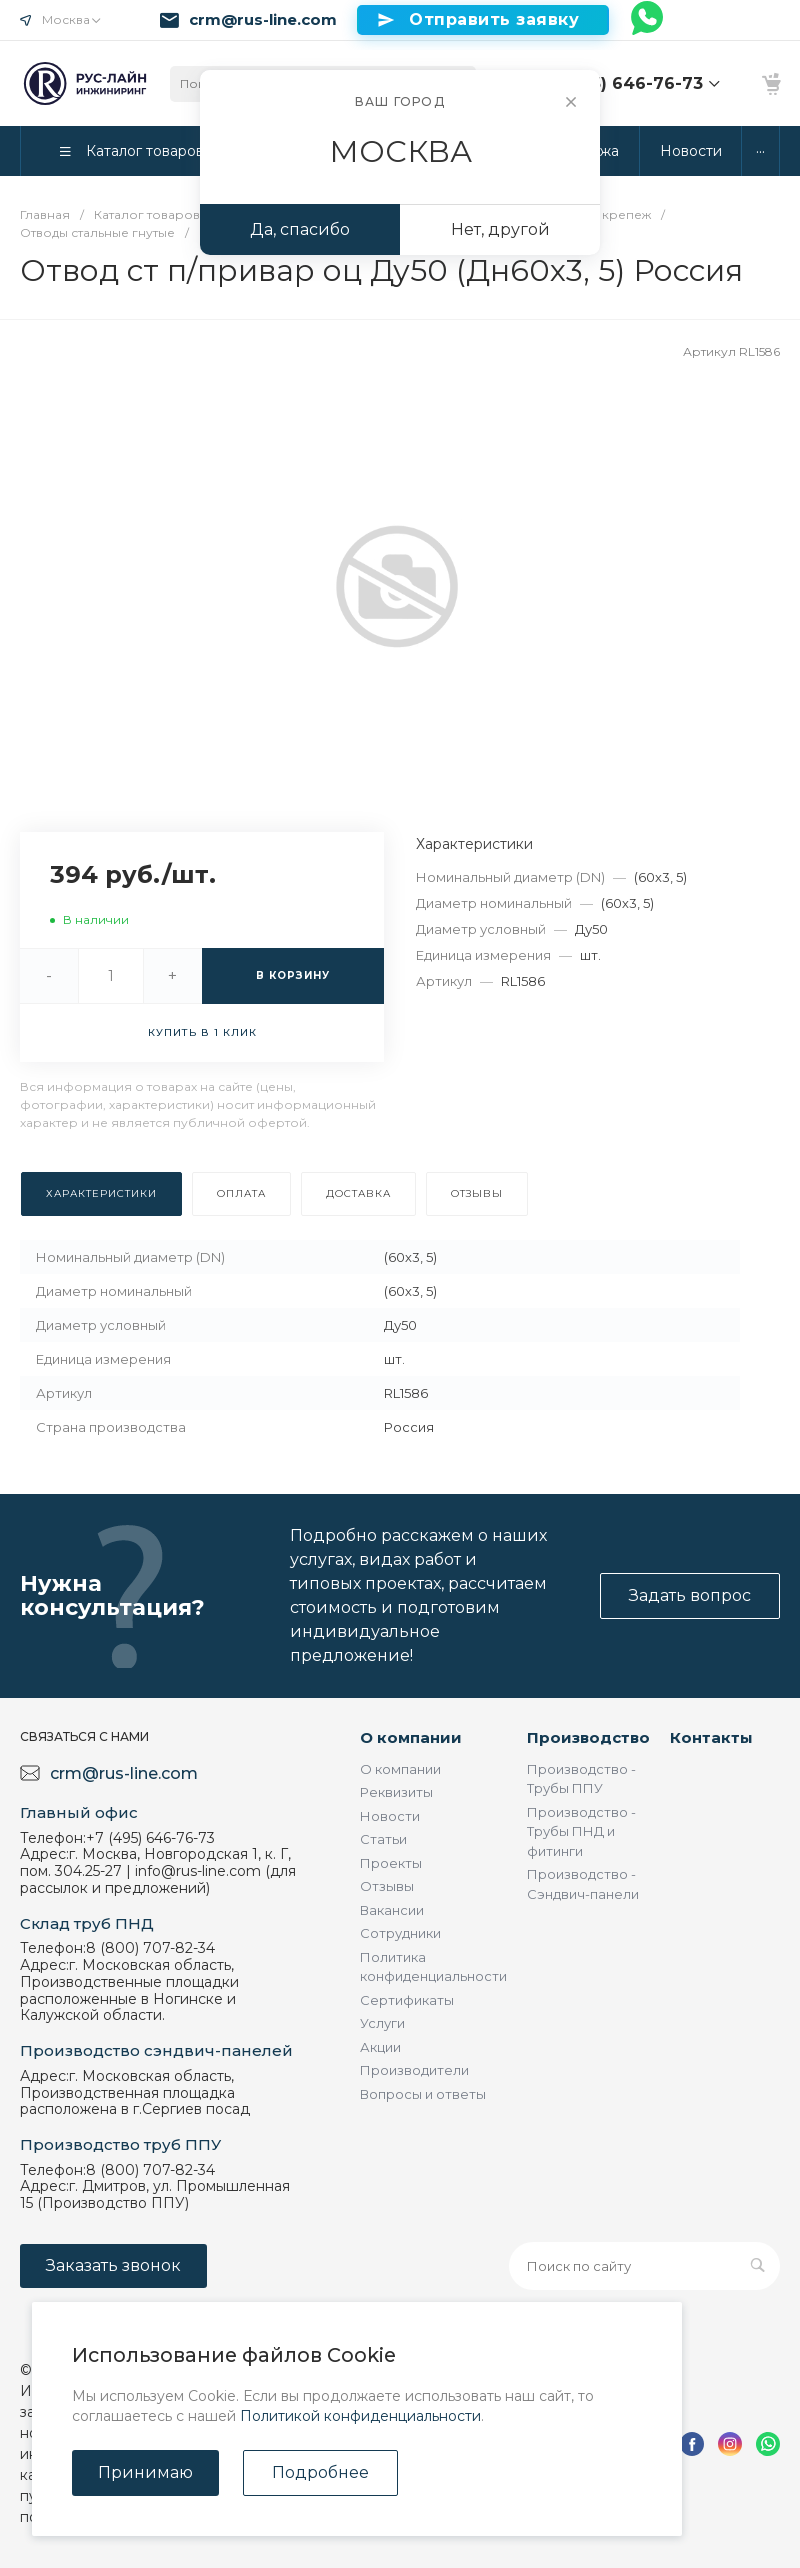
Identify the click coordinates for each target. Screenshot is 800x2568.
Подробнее (320, 2472)
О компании (411, 1737)
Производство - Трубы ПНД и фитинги (581, 1831)
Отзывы (387, 1886)
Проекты (391, 1863)
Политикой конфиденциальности (360, 2416)
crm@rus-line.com (263, 20)
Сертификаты (407, 2000)
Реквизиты (396, 1792)
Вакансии (392, 1910)
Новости (390, 1816)
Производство (588, 1737)
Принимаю (145, 2472)
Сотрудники (400, 1933)
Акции (380, 2047)
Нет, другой (500, 229)
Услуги (382, 2023)
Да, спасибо (300, 229)
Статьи (383, 1839)
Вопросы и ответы (423, 2094)
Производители (414, 2070)
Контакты (711, 1737)
